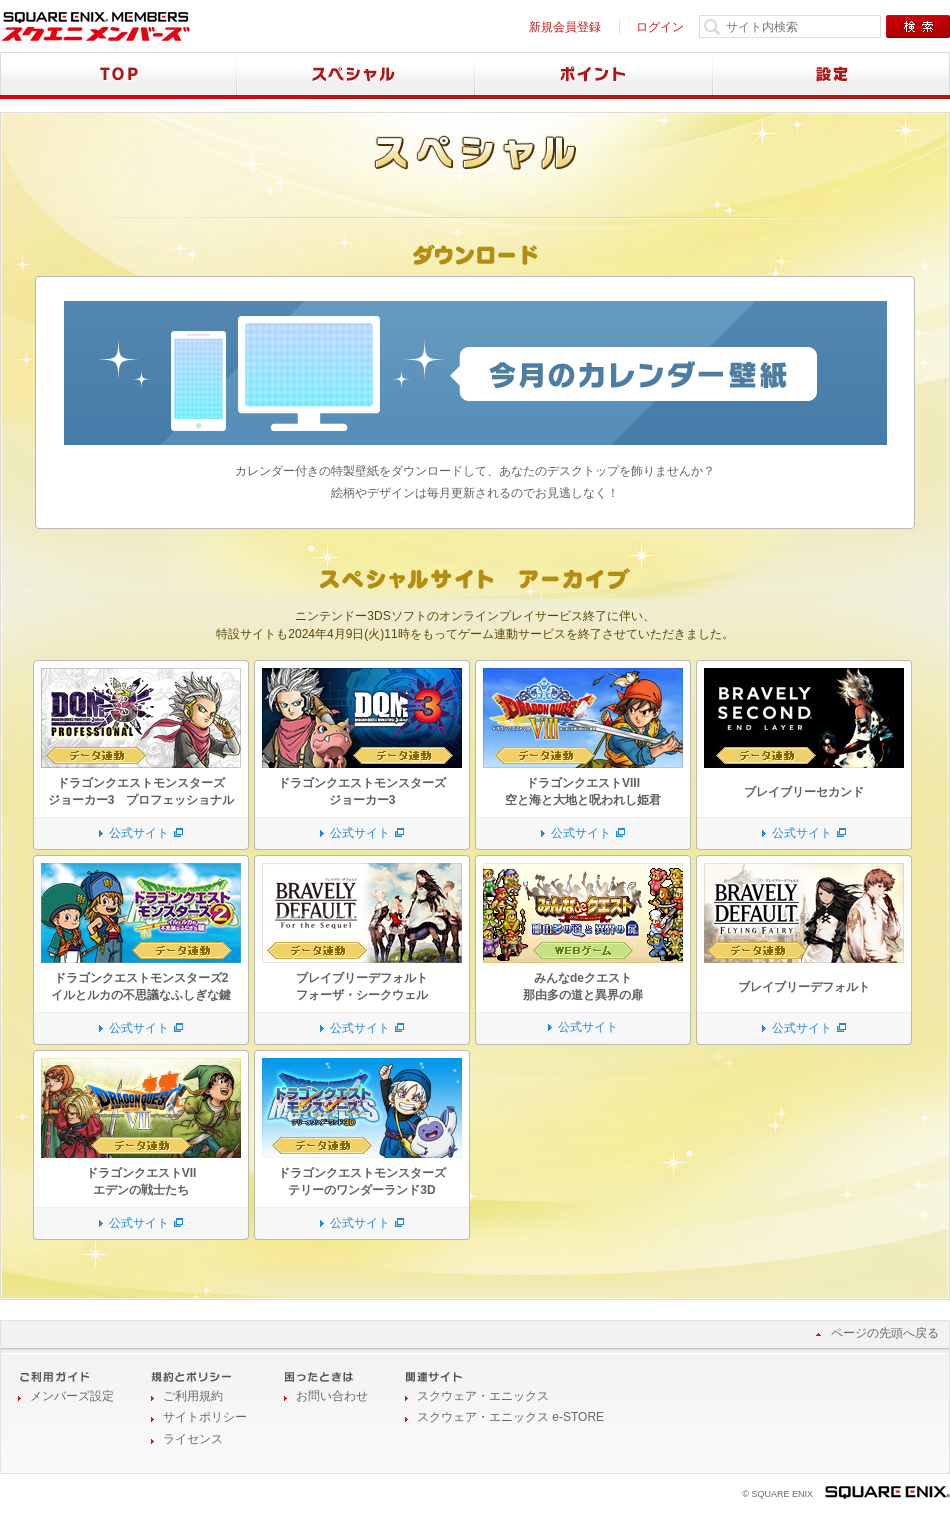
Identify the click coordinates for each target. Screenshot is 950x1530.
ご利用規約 (193, 1396)
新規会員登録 (565, 27)
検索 (918, 26)
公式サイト (139, 833)
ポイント (594, 75)
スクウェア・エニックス (483, 1396)
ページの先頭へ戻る (885, 1333)
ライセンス (193, 1439)
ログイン (660, 27)
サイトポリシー (205, 1417)
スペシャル (356, 75)
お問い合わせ (332, 1396)
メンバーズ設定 (72, 1396)
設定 (831, 75)
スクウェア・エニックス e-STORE (510, 1417)
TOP (118, 75)
